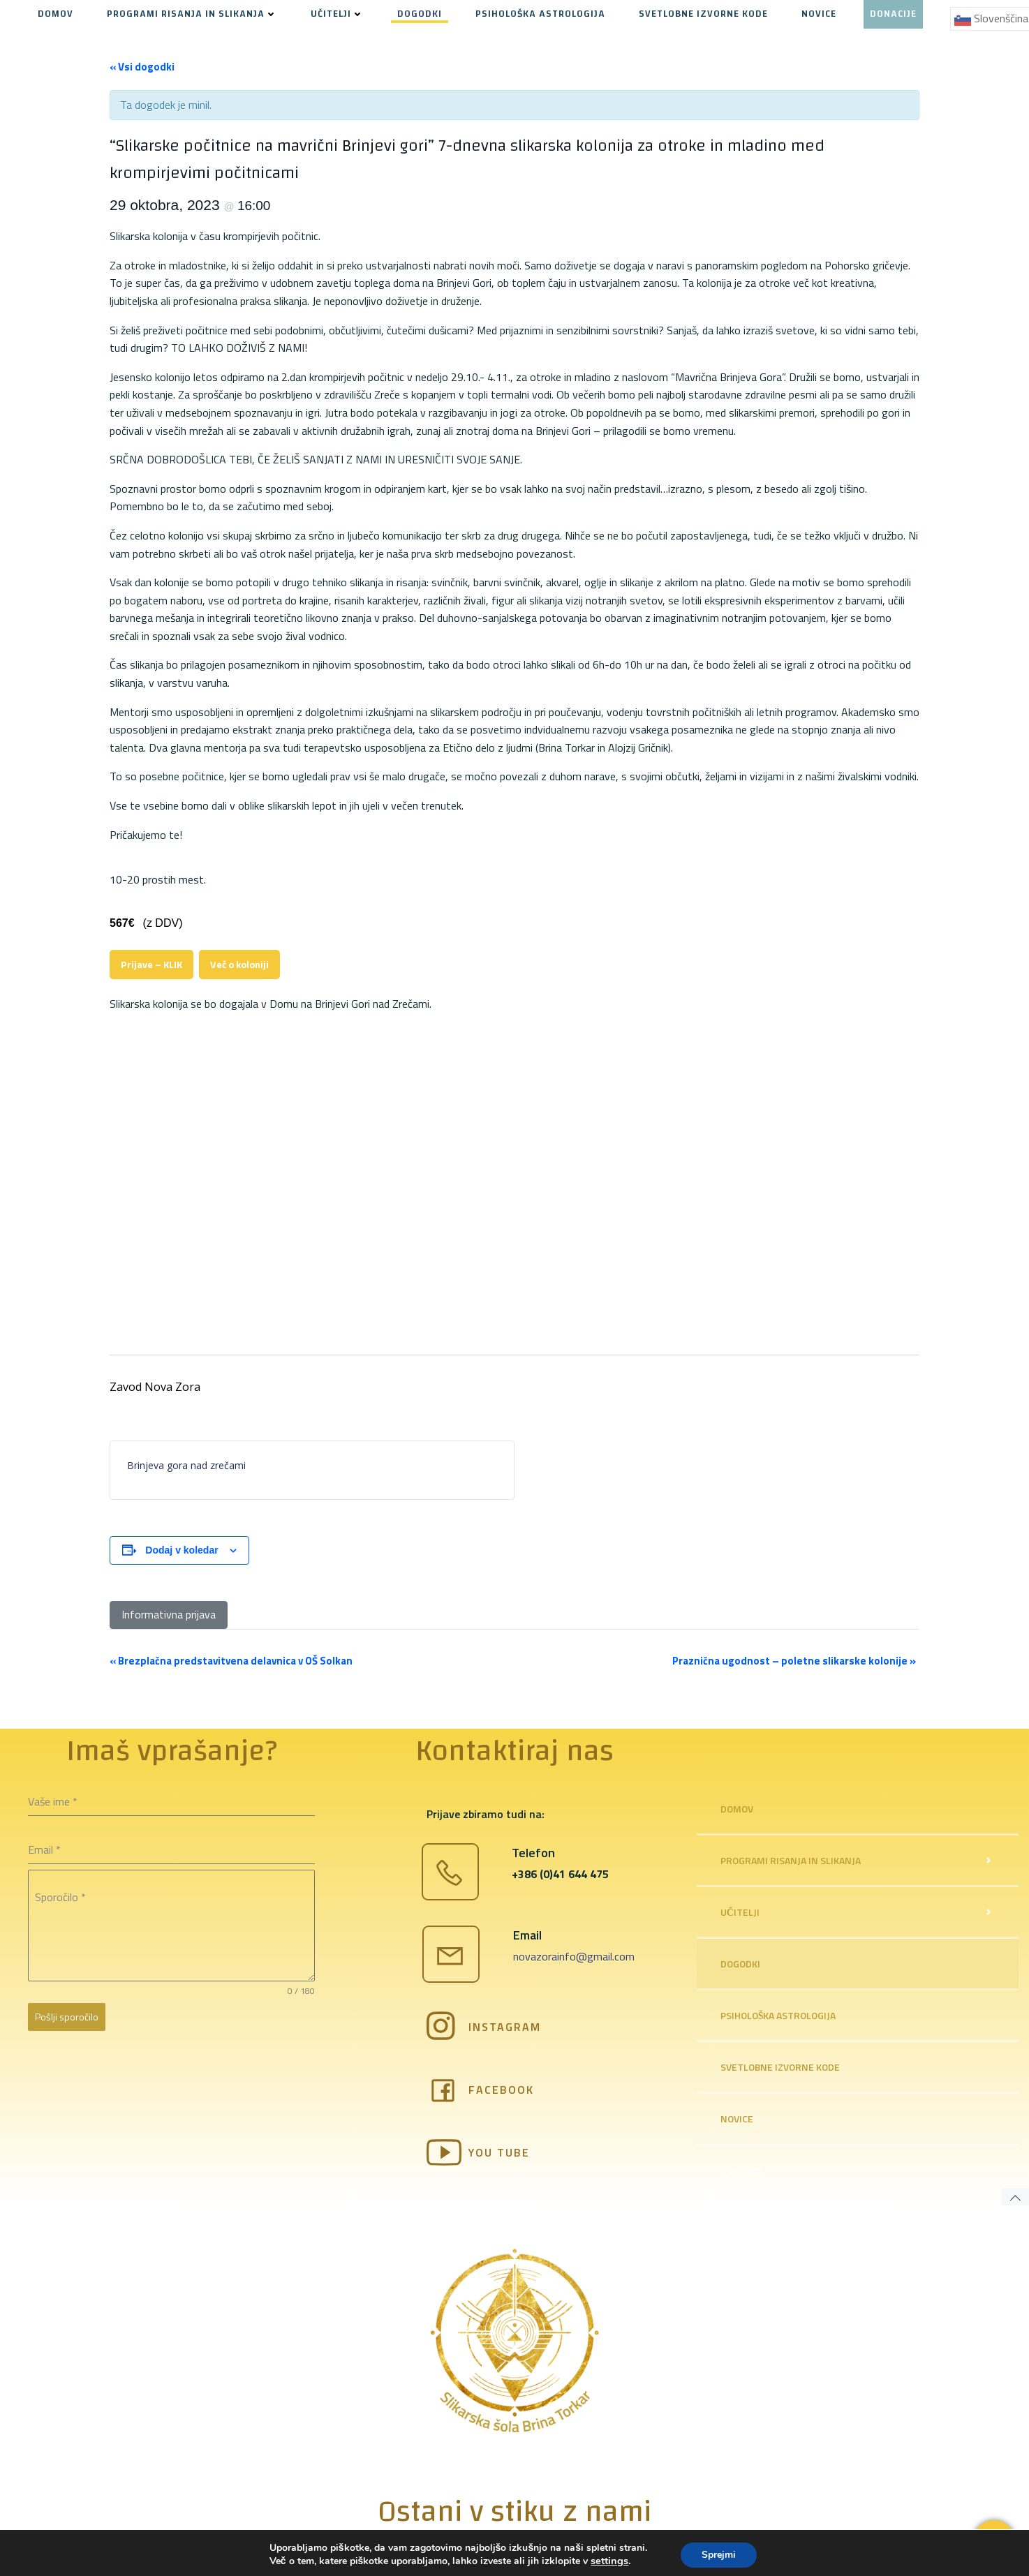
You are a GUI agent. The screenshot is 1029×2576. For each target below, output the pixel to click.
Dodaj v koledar (181, 1550)
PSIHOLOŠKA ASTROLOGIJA (540, 14)
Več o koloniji (239, 964)
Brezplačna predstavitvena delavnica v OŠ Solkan (231, 1661)
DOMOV (55, 14)
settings (609, 2560)
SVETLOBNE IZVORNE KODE (703, 14)
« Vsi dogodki (142, 67)
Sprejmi (719, 2554)
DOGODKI (419, 14)
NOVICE (818, 14)
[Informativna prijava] (169, 1615)
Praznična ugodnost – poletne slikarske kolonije (794, 1661)
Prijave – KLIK (151, 964)
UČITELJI (337, 14)
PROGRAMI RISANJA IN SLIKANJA (192, 14)
